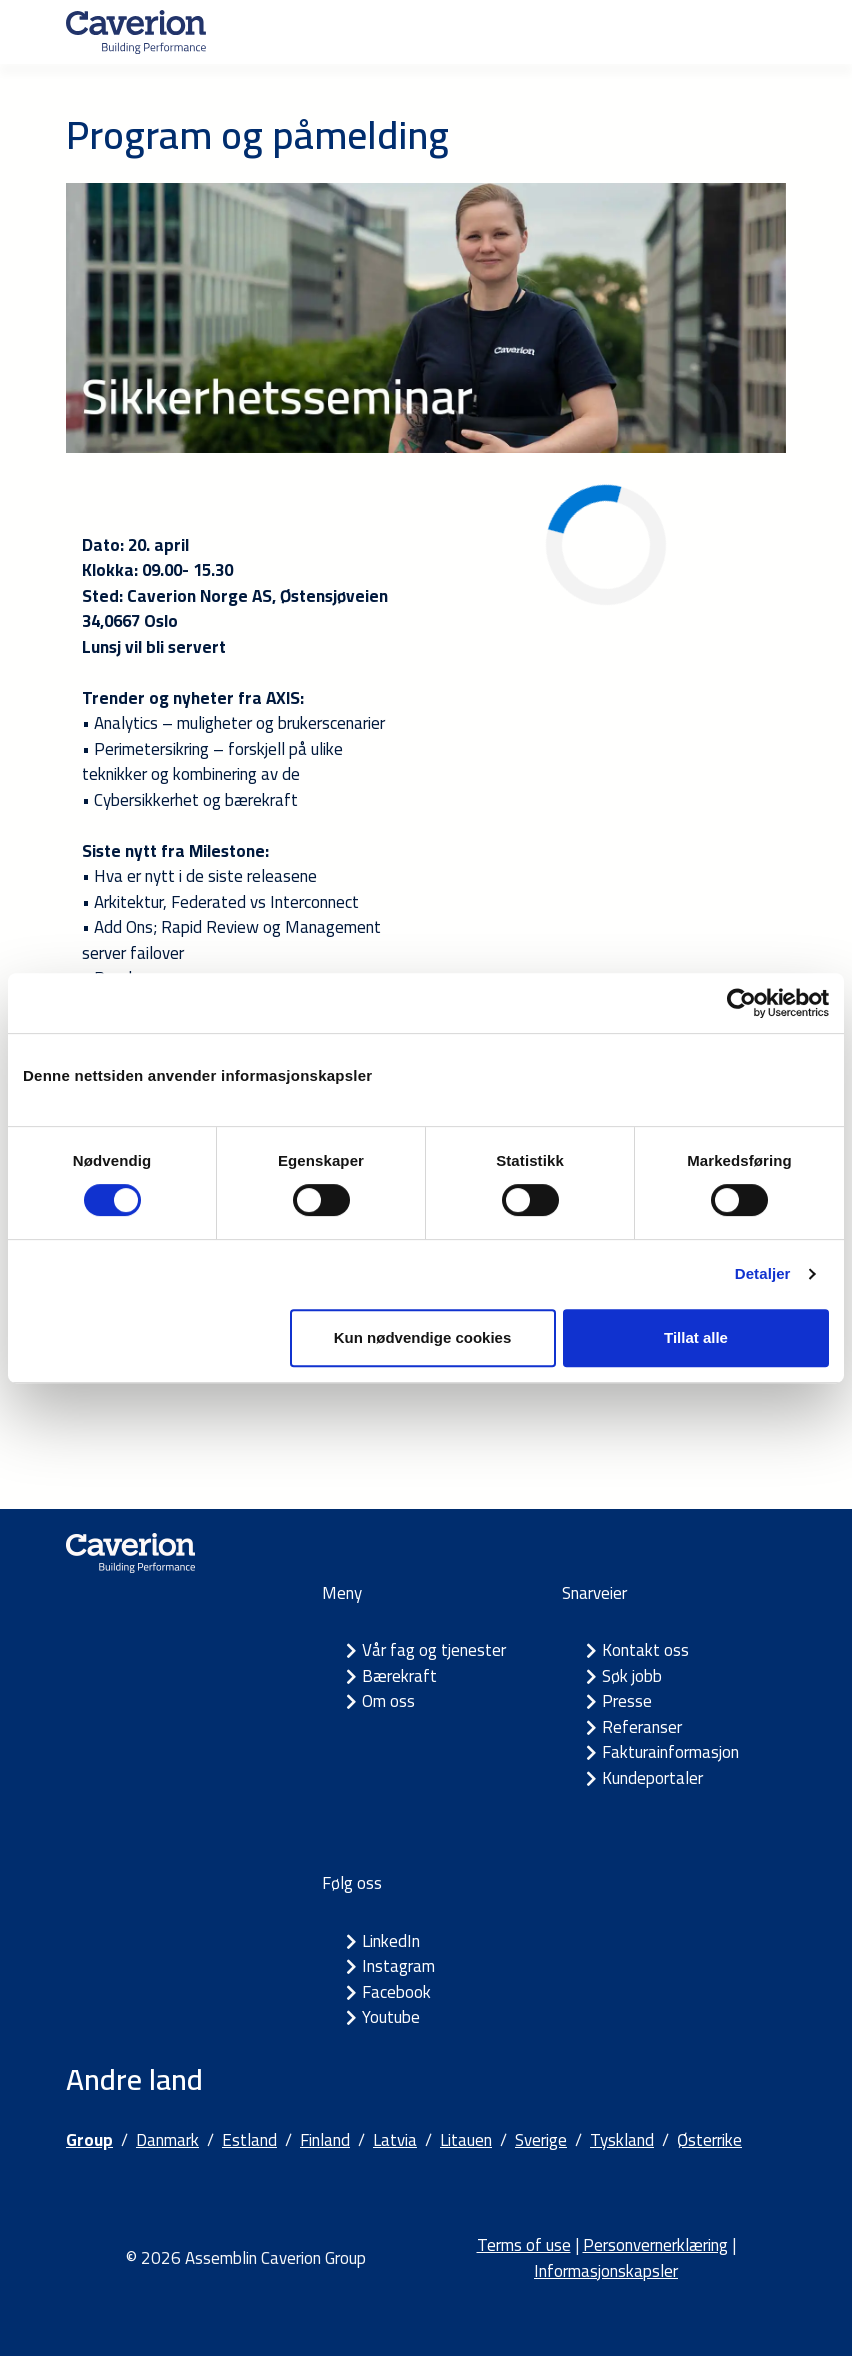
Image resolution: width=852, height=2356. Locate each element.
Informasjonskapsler (606, 2271)
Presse (627, 1701)
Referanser (642, 1727)
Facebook (396, 1992)
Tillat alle (696, 1337)
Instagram (398, 1966)
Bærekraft (399, 1676)
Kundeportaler (652, 1778)
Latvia (395, 2140)
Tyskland (622, 2140)
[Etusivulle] (136, 32)
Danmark (167, 2140)
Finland (325, 2140)
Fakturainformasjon (670, 1752)
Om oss (388, 1701)
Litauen (466, 2140)
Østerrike (709, 2140)
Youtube (391, 2017)
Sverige (541, 2140)
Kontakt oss (645, 1650)
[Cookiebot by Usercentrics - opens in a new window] (741, 1003)
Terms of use (524, 2245)
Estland (249, 2140)
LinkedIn (391, 1941)
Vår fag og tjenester (434, 1650)
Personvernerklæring (655, 2245)
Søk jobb (632, 1676)
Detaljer (763, 1273)
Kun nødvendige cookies (423, 1337)
